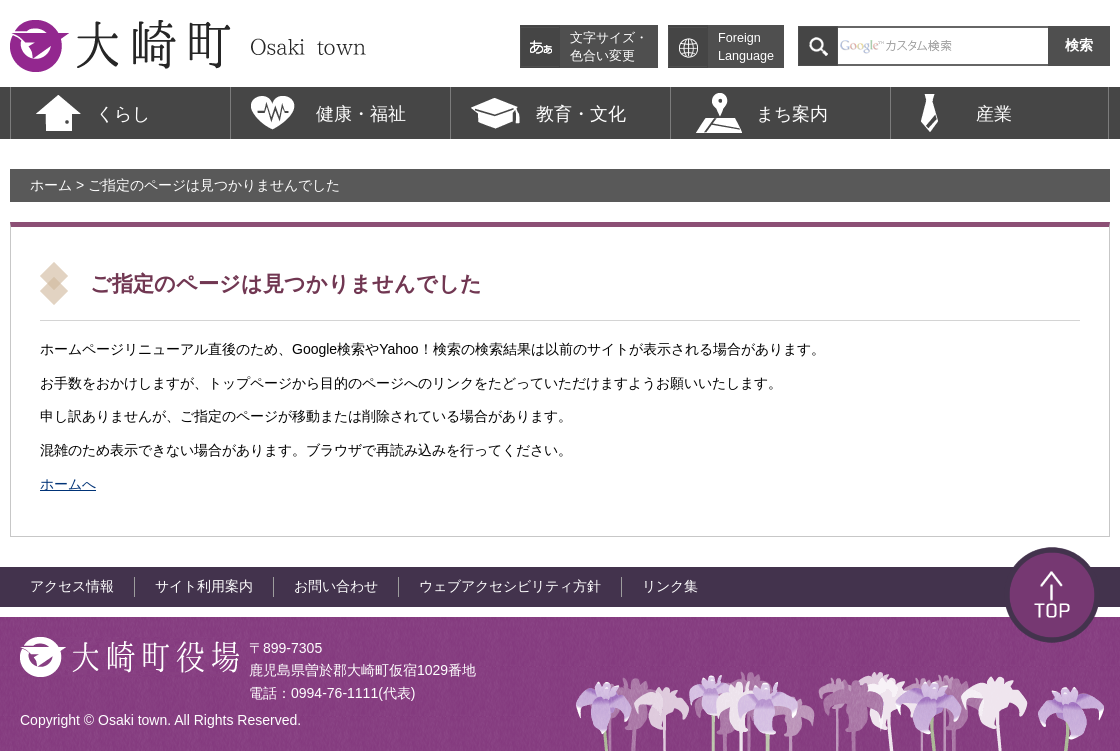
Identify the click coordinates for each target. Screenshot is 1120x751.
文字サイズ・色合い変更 (609, 47)
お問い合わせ (336, 586)
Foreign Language (746, 47)
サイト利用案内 (204, 586)
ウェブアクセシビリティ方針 (510, 586)
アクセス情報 (72, 586)
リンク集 (670, 586)
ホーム (51, 185)
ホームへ (68, 484)
